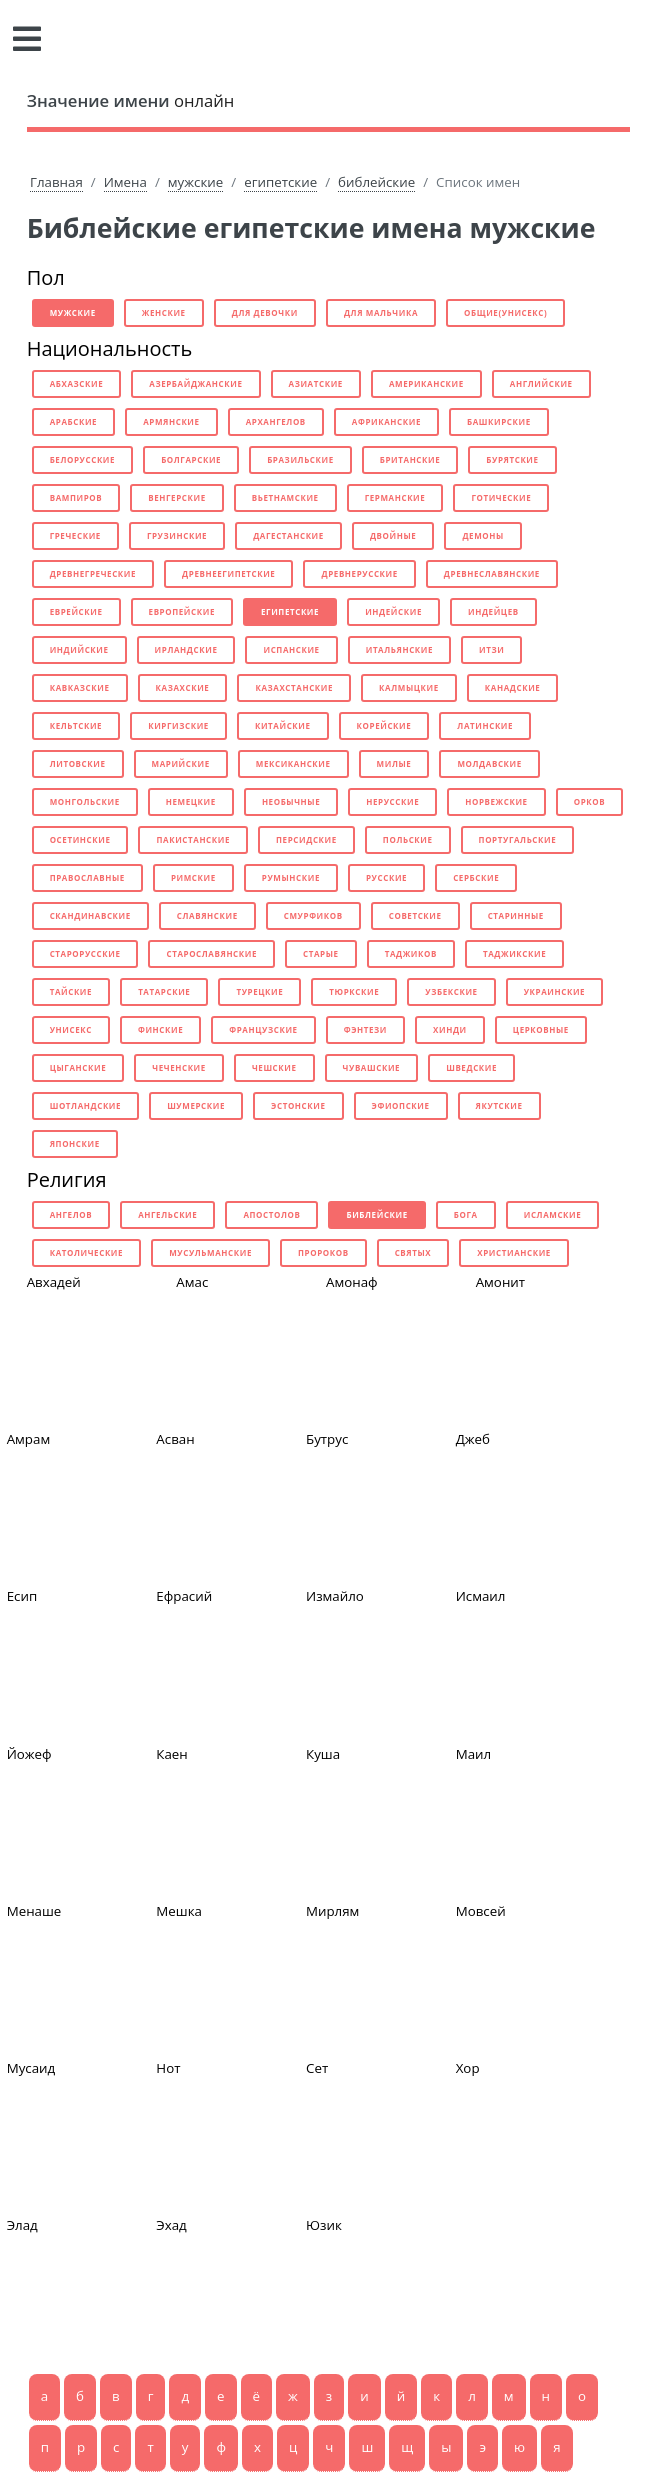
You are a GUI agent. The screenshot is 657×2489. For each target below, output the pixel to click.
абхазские (77, 383)
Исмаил (481, 1596)
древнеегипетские (228, 573)
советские (415, 915)
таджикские (514, 953)
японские (75, 1143)
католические (87, 1252)
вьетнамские (285, 497)
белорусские (82, 459)
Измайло (335, 1596)
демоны (482, 535)
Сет (317, 2068)
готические (501, 497)
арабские (74, 421)
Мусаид (31, 2068)
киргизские (178, 725)
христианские (514, 1252)
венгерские (177, 497)
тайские (71, 991)
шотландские (85, 1105)
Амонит (500, 1282)
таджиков (411, 953)
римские (193, 877)
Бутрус (327, 1439)
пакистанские (193, 839)
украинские (554, 991)
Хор (468, 2068)
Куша (323, 1754)
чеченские (179, 1067)
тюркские (354, 991)
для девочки (265, 312)
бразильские (300, 459)
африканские (386, 421)
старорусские (85, 953)
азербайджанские (195, 383)
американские (426, 383)
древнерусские (359, 573)
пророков (323, 1252)
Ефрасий (184, 1596)
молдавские (489, 763)
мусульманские (210, 1252)
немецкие (191, 801)
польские (408, 839)
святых (413, 1252)
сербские (476, 877)
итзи (491, 649)
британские (410, 459)
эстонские (298, 1105)
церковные (541, 1029)
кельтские (76, 725)
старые (321, 953)
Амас (192, 1282)
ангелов (71, 1214)
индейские (393, 611)
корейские (384, 725)
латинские (485, 725)
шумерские (196, 1105)
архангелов (276, 421)
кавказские (80, 687)
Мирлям (332, 1911)
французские (263, 1029)
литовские (78, 763)
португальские (518, 839)
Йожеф (29, 1754)
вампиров (76, 497)
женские (164, 312)
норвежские (496, 801)
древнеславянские (492, 573)
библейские (376, 182)
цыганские (78, 1067)
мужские (195, 182)
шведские (471, 1067)
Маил (474, 1754)
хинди (450, 1029)
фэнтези (365, 1029)
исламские (553, 1214)
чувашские (372, 1067)
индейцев (493, 611)
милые (394, 763)
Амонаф (352, 1282)
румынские (291, 877)
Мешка (179, 1911)
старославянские (211, 953)
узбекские (451, 991)
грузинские (177, 535)
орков (590, 801)
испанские (291, 649)
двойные (393, 535)
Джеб (473, 1439)
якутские (499, 1105)
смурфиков (313, 915)
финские (160, 1029)
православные (87, 877)
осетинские (80, 839)
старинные (516, 915)
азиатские (316, 383)
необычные (291, 801)
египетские (280, 182)
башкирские (499, 421)
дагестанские (288, 535)
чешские (274, 1067)
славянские (207, 915)
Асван (175, 1439)
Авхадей (54, 1282)
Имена (125, 182)
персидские (306, 839)
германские (395, 497)
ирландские (186, 649)
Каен (171, 1754)
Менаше (34, 1911)
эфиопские (401, 1105)
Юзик (324, 2225)
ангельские (167, 1214)
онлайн (131, 100)
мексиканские (293, 763)
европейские (182, 611)
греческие (75, 535)
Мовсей (481, 1911)
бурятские (512, 459)
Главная (56, 182)
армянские (171, 421)
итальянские (399, 649)
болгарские (191, 459)
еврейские (76, 611)
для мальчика (381, 312)
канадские (513, 687)
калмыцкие (409, 687)
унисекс (71, 1029)
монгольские (85, 801)
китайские (283, 725)
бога (466, 1214)
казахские (183, 687)
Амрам (29, 1439)
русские (386, 877)
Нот (168, 2068)
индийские (79, 649)
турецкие (259, 991)
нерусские (392, 801)
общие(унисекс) (505, 312)
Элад (22, 2225)
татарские (164, 991)
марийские (181, 763)
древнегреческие (93, 573)
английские (541, 383)
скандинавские (90, 915)
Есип (22, 1596)
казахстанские (294, 687)
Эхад (171, 2225)
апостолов (271, 1214)
